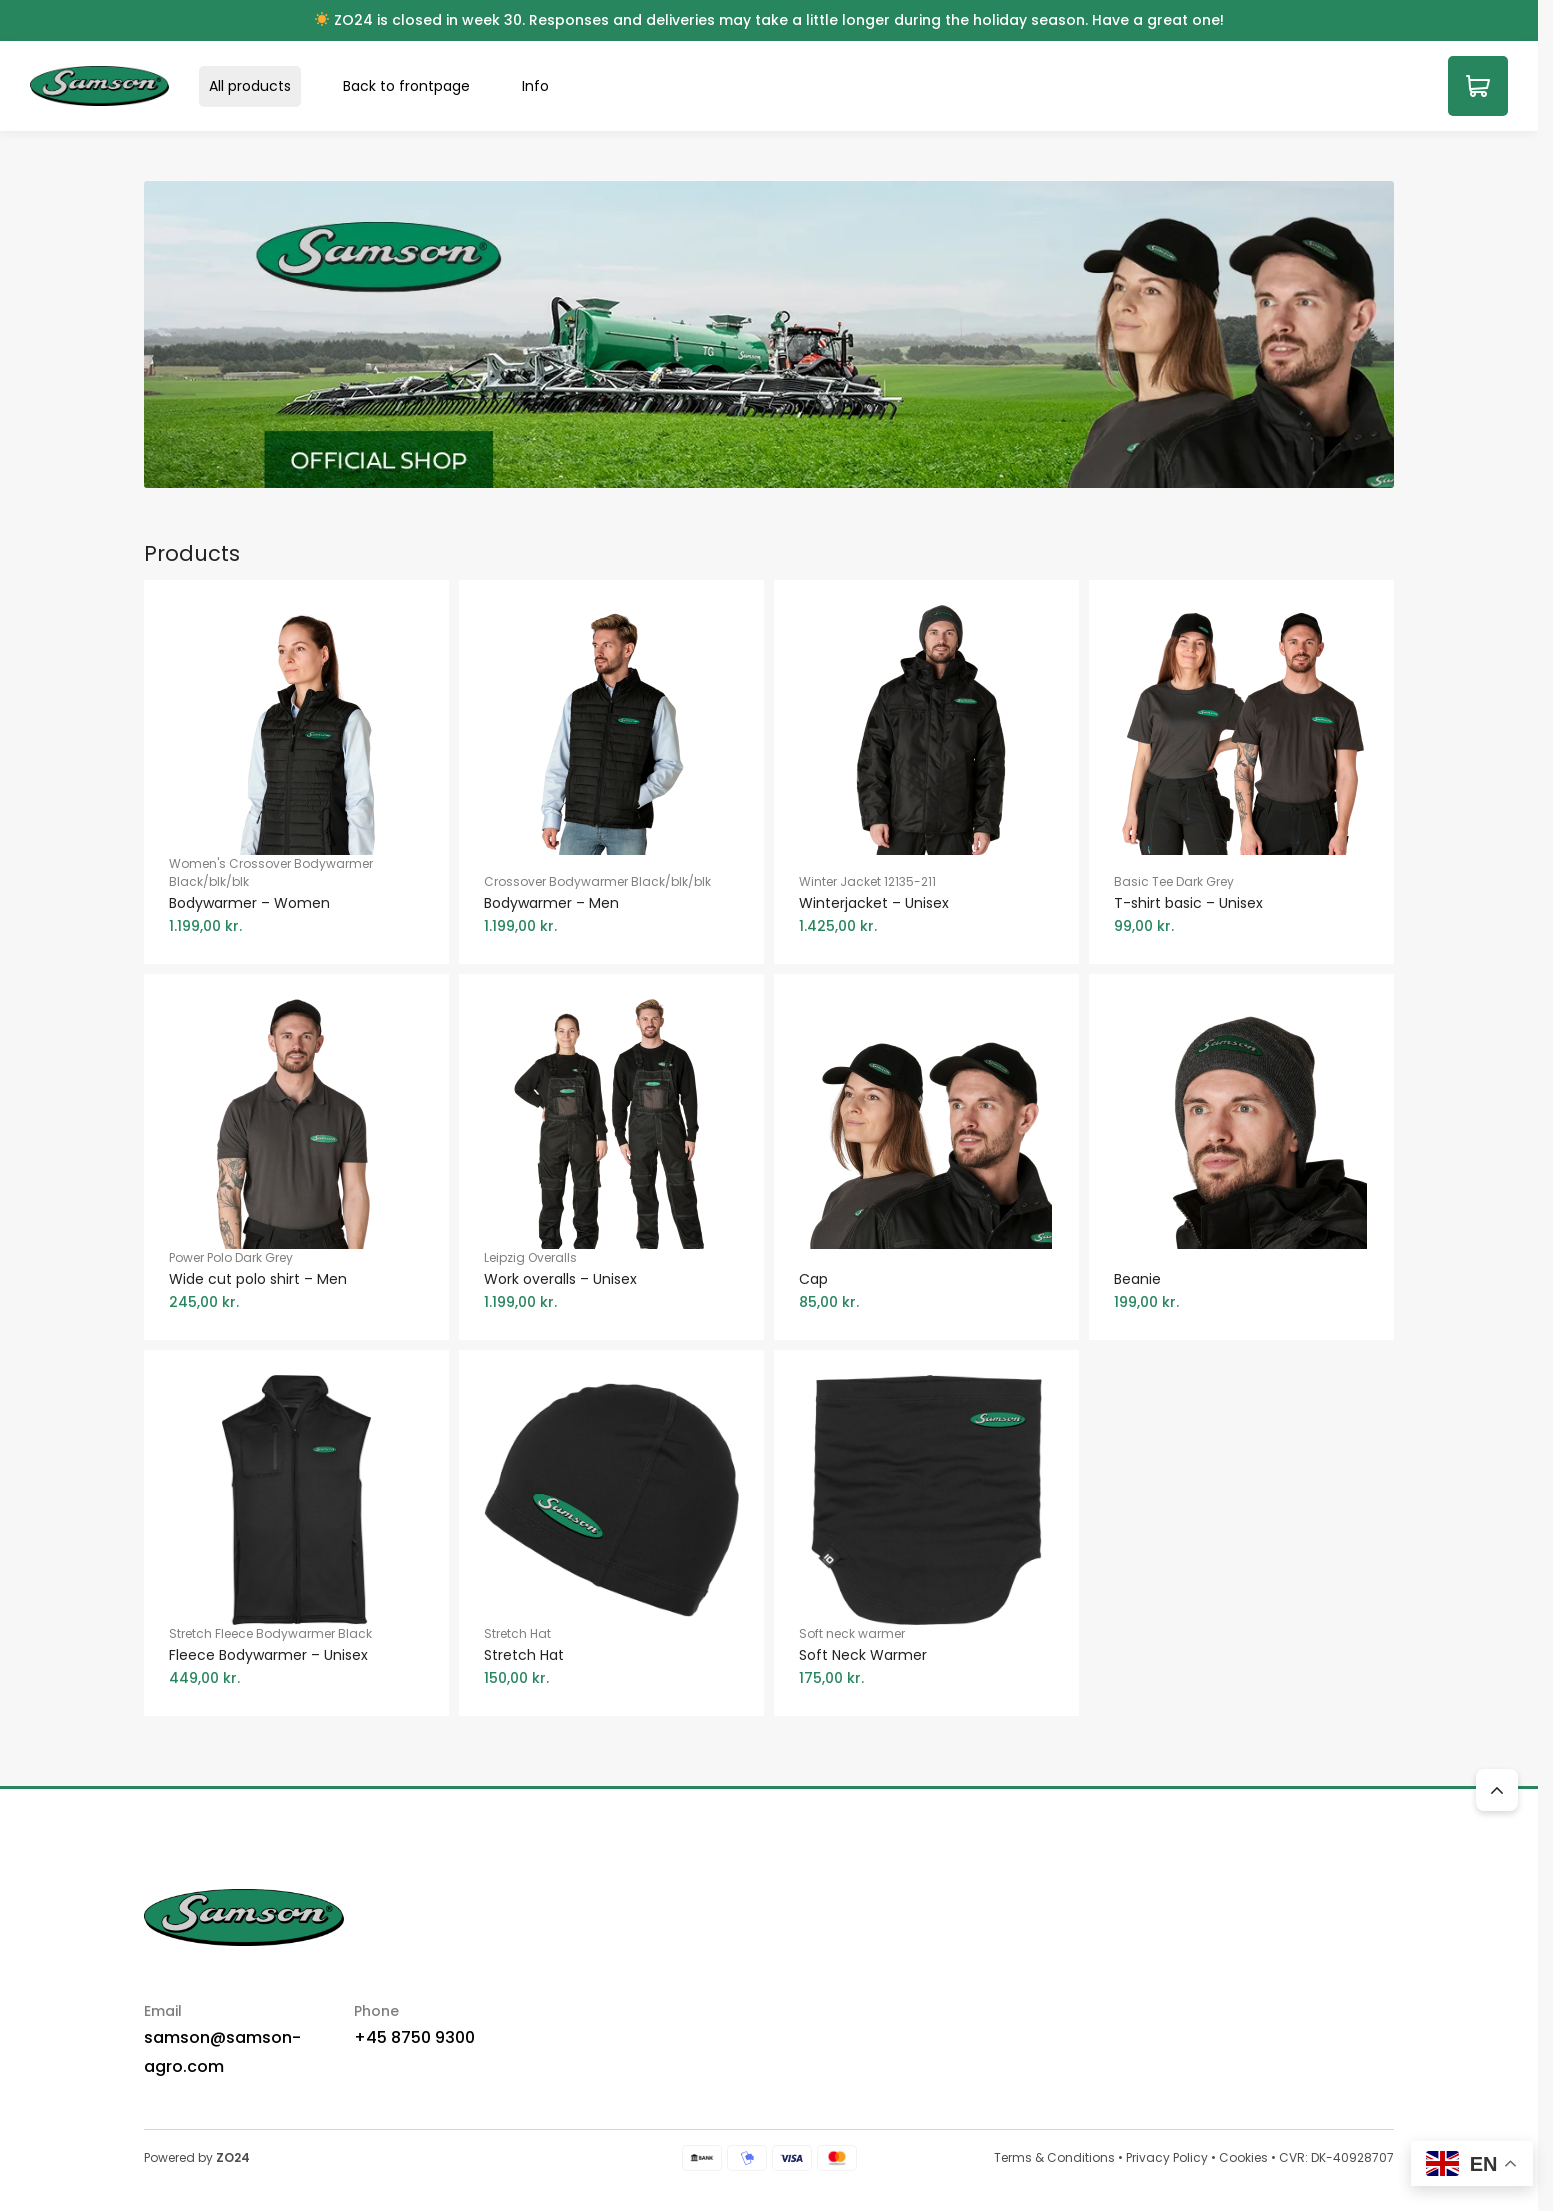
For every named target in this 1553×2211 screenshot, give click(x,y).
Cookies (1243, 2157)
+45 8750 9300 (414, 2037)
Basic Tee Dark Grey (1241, 905)
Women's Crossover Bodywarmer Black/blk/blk (296, 896)
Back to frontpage (406, 86)
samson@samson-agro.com (222, 2052)
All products (250, 86)
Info (535, 86)
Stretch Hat (611, 1657)
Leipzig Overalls (611, 1281)
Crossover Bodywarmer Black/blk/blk (611, 905)
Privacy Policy (1167, 2157)
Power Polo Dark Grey (296, 1281)
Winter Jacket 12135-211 (926, 905)
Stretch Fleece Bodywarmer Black (296, 1657)
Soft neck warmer (926, 1657)
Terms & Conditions (1054, 2157)
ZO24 (233, 2157)
